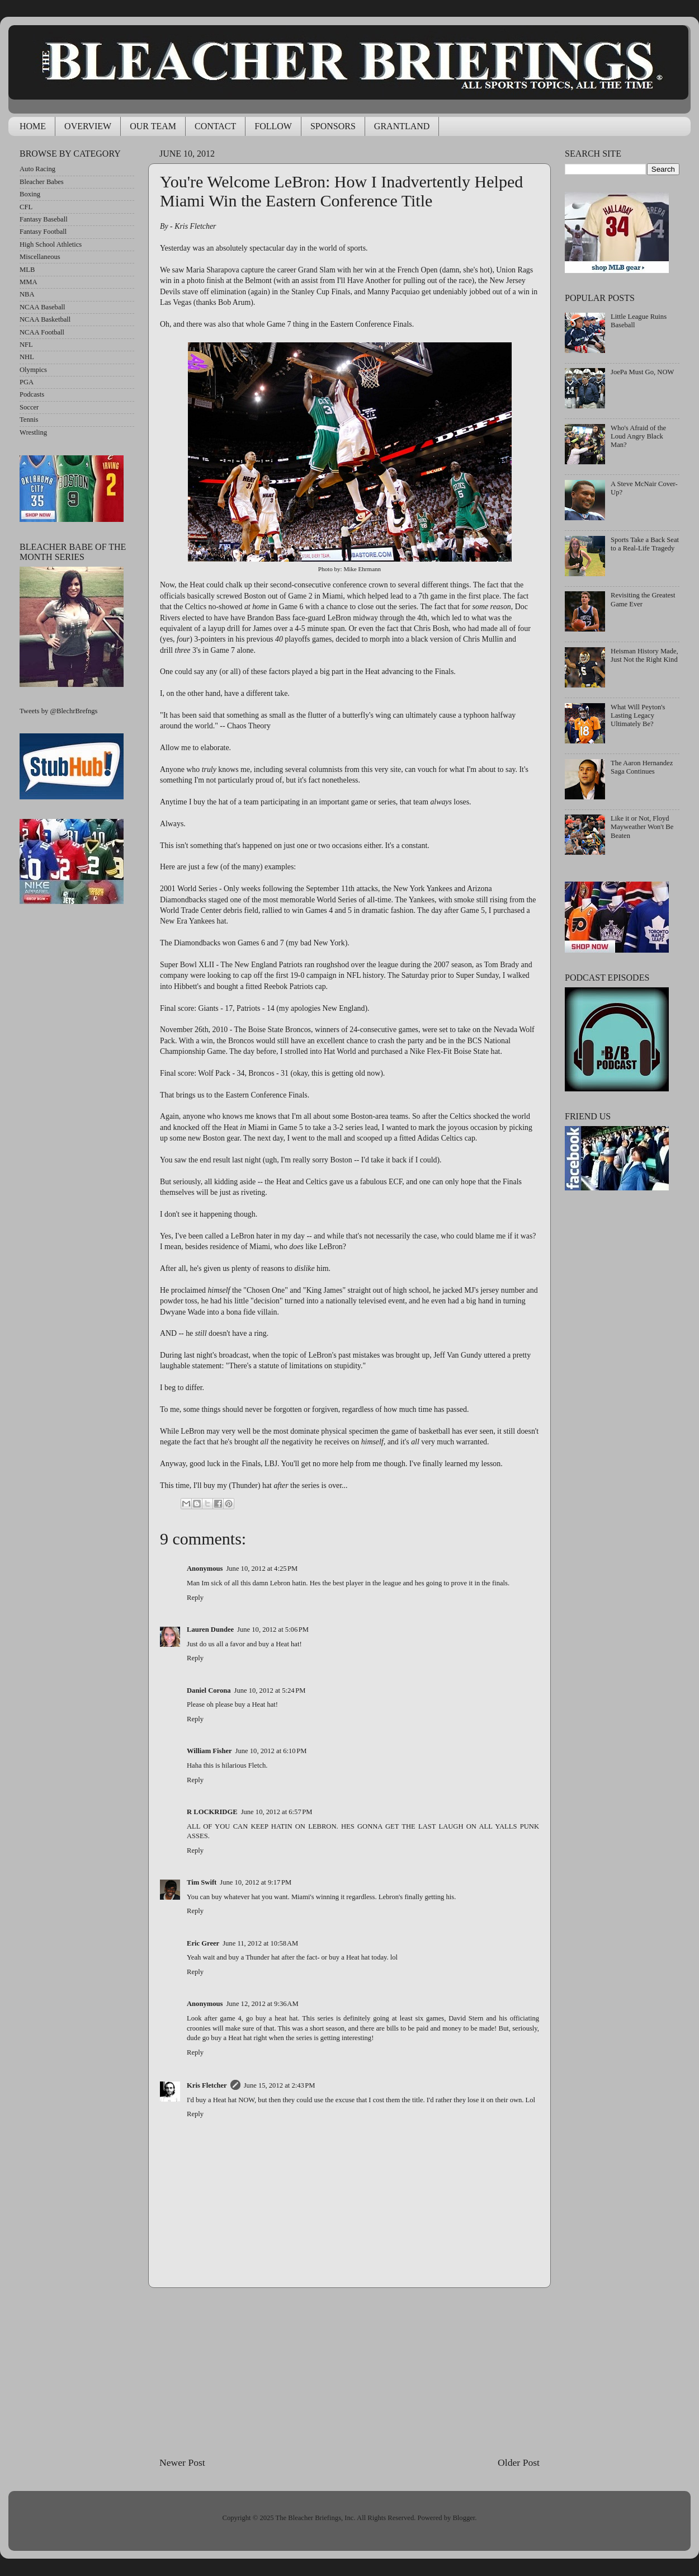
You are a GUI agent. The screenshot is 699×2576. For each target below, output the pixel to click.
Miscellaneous (40, 257)
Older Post (519, 2462)
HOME (33, 126)
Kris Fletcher (207, 2085)
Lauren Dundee (210, 1629)
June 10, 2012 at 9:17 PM (255, 1882)
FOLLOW (273, 126)
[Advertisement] (349, 2372)
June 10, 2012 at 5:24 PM (269, 1690)
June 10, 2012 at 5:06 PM (273, 1629)
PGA (27, 382)
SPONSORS (333, 126)
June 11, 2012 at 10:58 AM (260, 1943)
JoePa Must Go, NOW (642, 372)
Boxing (30, 194)
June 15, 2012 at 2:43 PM (279, 2085)
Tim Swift (201, 1882)
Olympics (33, 370)
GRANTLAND (402, 126)
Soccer (29, 407)
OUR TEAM (153, 126)
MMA (28, 282)
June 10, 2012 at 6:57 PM (277, 1812)
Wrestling (33, 432)
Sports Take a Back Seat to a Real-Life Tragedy (645, 544)
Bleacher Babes (42, 182)
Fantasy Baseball (44, 219)
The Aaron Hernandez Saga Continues (642, 767)
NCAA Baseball (42, 307)
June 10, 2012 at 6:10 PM (271, 1751)
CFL (26, 207)
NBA (27, 294)
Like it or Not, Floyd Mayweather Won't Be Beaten (642, 826)
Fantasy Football (43, 232)
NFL (26, 345)
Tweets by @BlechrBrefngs (58, 711)
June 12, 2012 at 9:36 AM (262, 2004)
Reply (195, 1598)
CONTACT (215, 126)
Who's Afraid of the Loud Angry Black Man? (638, 436)
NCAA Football (42, 332)
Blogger (463, 2518)
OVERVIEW (87, 126)
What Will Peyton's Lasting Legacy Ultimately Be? (638, 715)
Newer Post (182, 2462)
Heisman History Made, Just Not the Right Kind (644, 655)
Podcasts (32, 394)
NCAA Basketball (45, 319)
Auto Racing (37, 169)
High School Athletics (51, 244)
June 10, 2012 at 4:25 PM (261, 1568)
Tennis (29, 419)
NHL (27, 357)
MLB (27, 270)
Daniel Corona (208, 1690)
